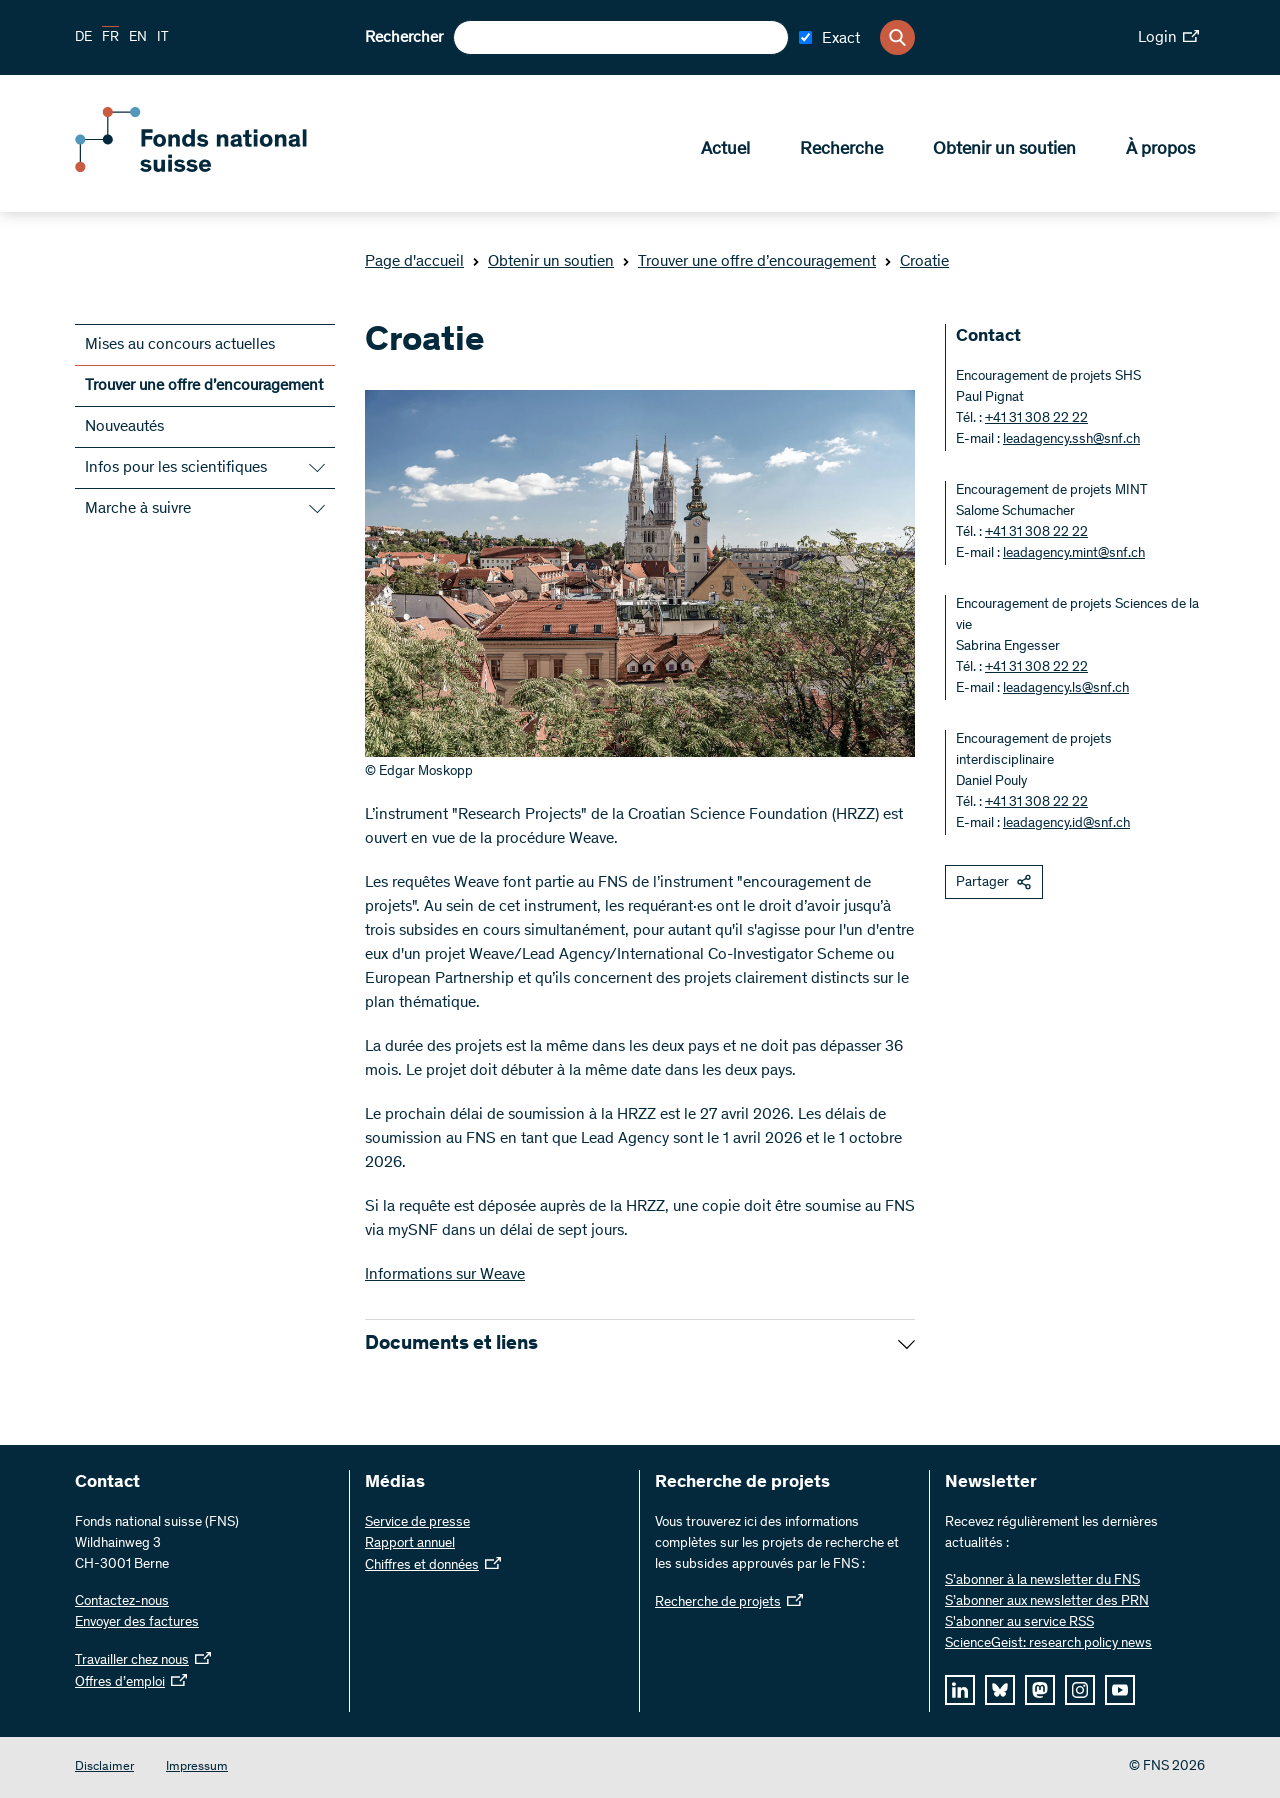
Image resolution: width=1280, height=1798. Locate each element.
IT (163, 38)
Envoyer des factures (137, 1623)
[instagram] (1080, 1690)
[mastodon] (1040, 1690)
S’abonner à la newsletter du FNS (1042, 1581)
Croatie (916, 262)
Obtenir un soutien (1004, 151)
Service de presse (417, 1523)
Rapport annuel (410, 1544)
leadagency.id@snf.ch (1066, 824)
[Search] (897, 37)
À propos (1160, 151)
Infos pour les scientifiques (176, 468)
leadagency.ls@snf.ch (1066, 689)
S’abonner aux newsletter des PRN (1047, 1602)
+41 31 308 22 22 (1036, 419)
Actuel (725, 151)
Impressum (197, 1767)
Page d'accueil (414, 262)
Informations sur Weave (445, 1275)
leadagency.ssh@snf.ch (1071, 440)
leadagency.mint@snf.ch (1074, 554)
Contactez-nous (122, 1602)
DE (83, 38)
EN (138, 38)
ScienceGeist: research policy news (1048, 1644)
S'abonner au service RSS (1019, 1623)
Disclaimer (104, 1767)
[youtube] (1120, 1690)
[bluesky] (1000, 1690)
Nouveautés (124, 427)
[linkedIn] (960, 1690)
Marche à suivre (138, 509)
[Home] (220, 168)
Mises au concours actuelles (180, 345)
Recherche (841, 151)
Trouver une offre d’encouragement (749, 262)
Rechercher (404, 38)
